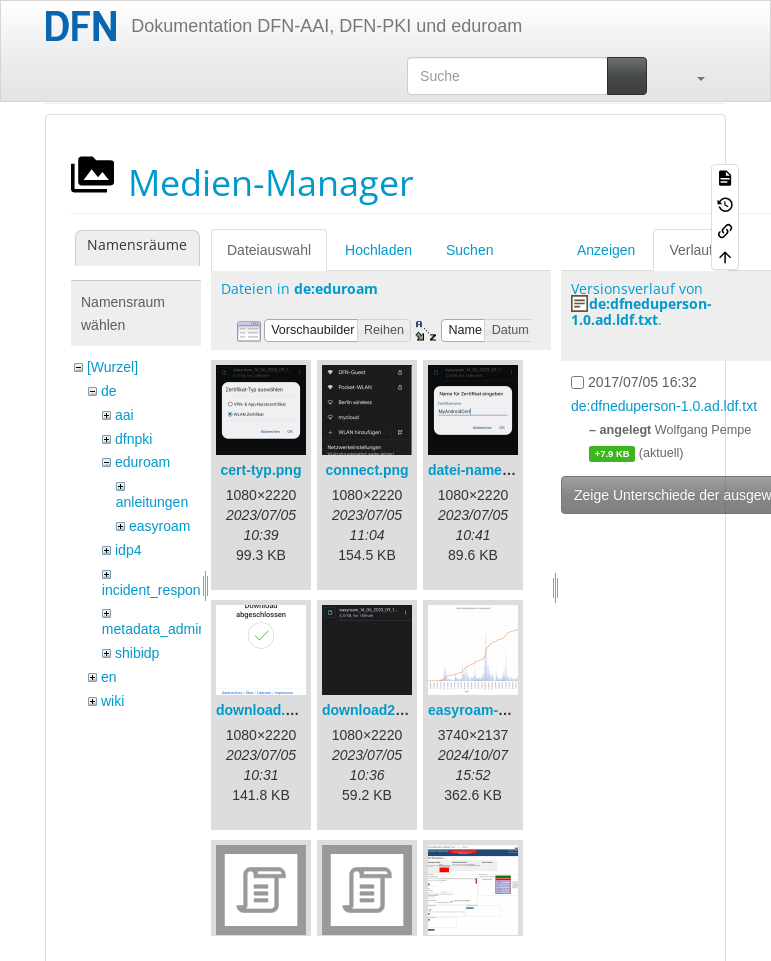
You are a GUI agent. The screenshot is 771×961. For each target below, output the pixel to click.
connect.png (366, 470)
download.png (263, 710)
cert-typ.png (261, 470)
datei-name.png (479, 470)
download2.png (373, 710)
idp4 (128, 550)
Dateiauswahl (269, 250)
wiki (112, 701)
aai (124, 415)
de (109, 391)
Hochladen (378, 250)
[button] (691, 76)
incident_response (159, 590)
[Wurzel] (112, 367)
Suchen (469, 250)
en (109, 677)
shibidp (137, 653)
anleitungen (152, 502)
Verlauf (691, 250)
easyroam (159, 526)
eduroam (142, 462)
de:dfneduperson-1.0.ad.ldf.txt (641, 311)
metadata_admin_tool (169, 629)
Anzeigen (606, 250)
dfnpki (133, 439)
